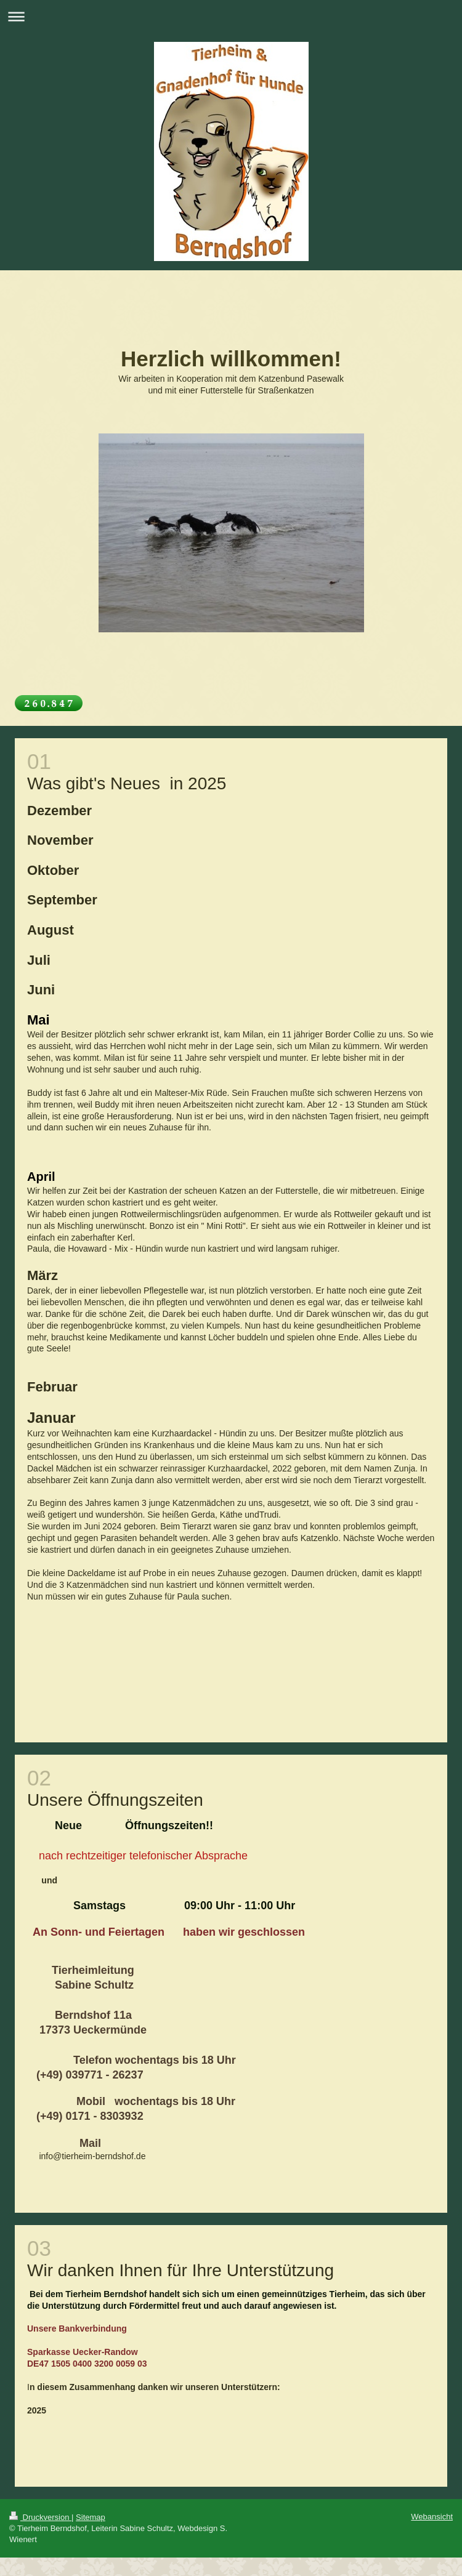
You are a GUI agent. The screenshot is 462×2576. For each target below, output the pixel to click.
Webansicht (432, 2516)
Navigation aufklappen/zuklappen (231, 16)
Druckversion (40, 2517)
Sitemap (90, 2517)
